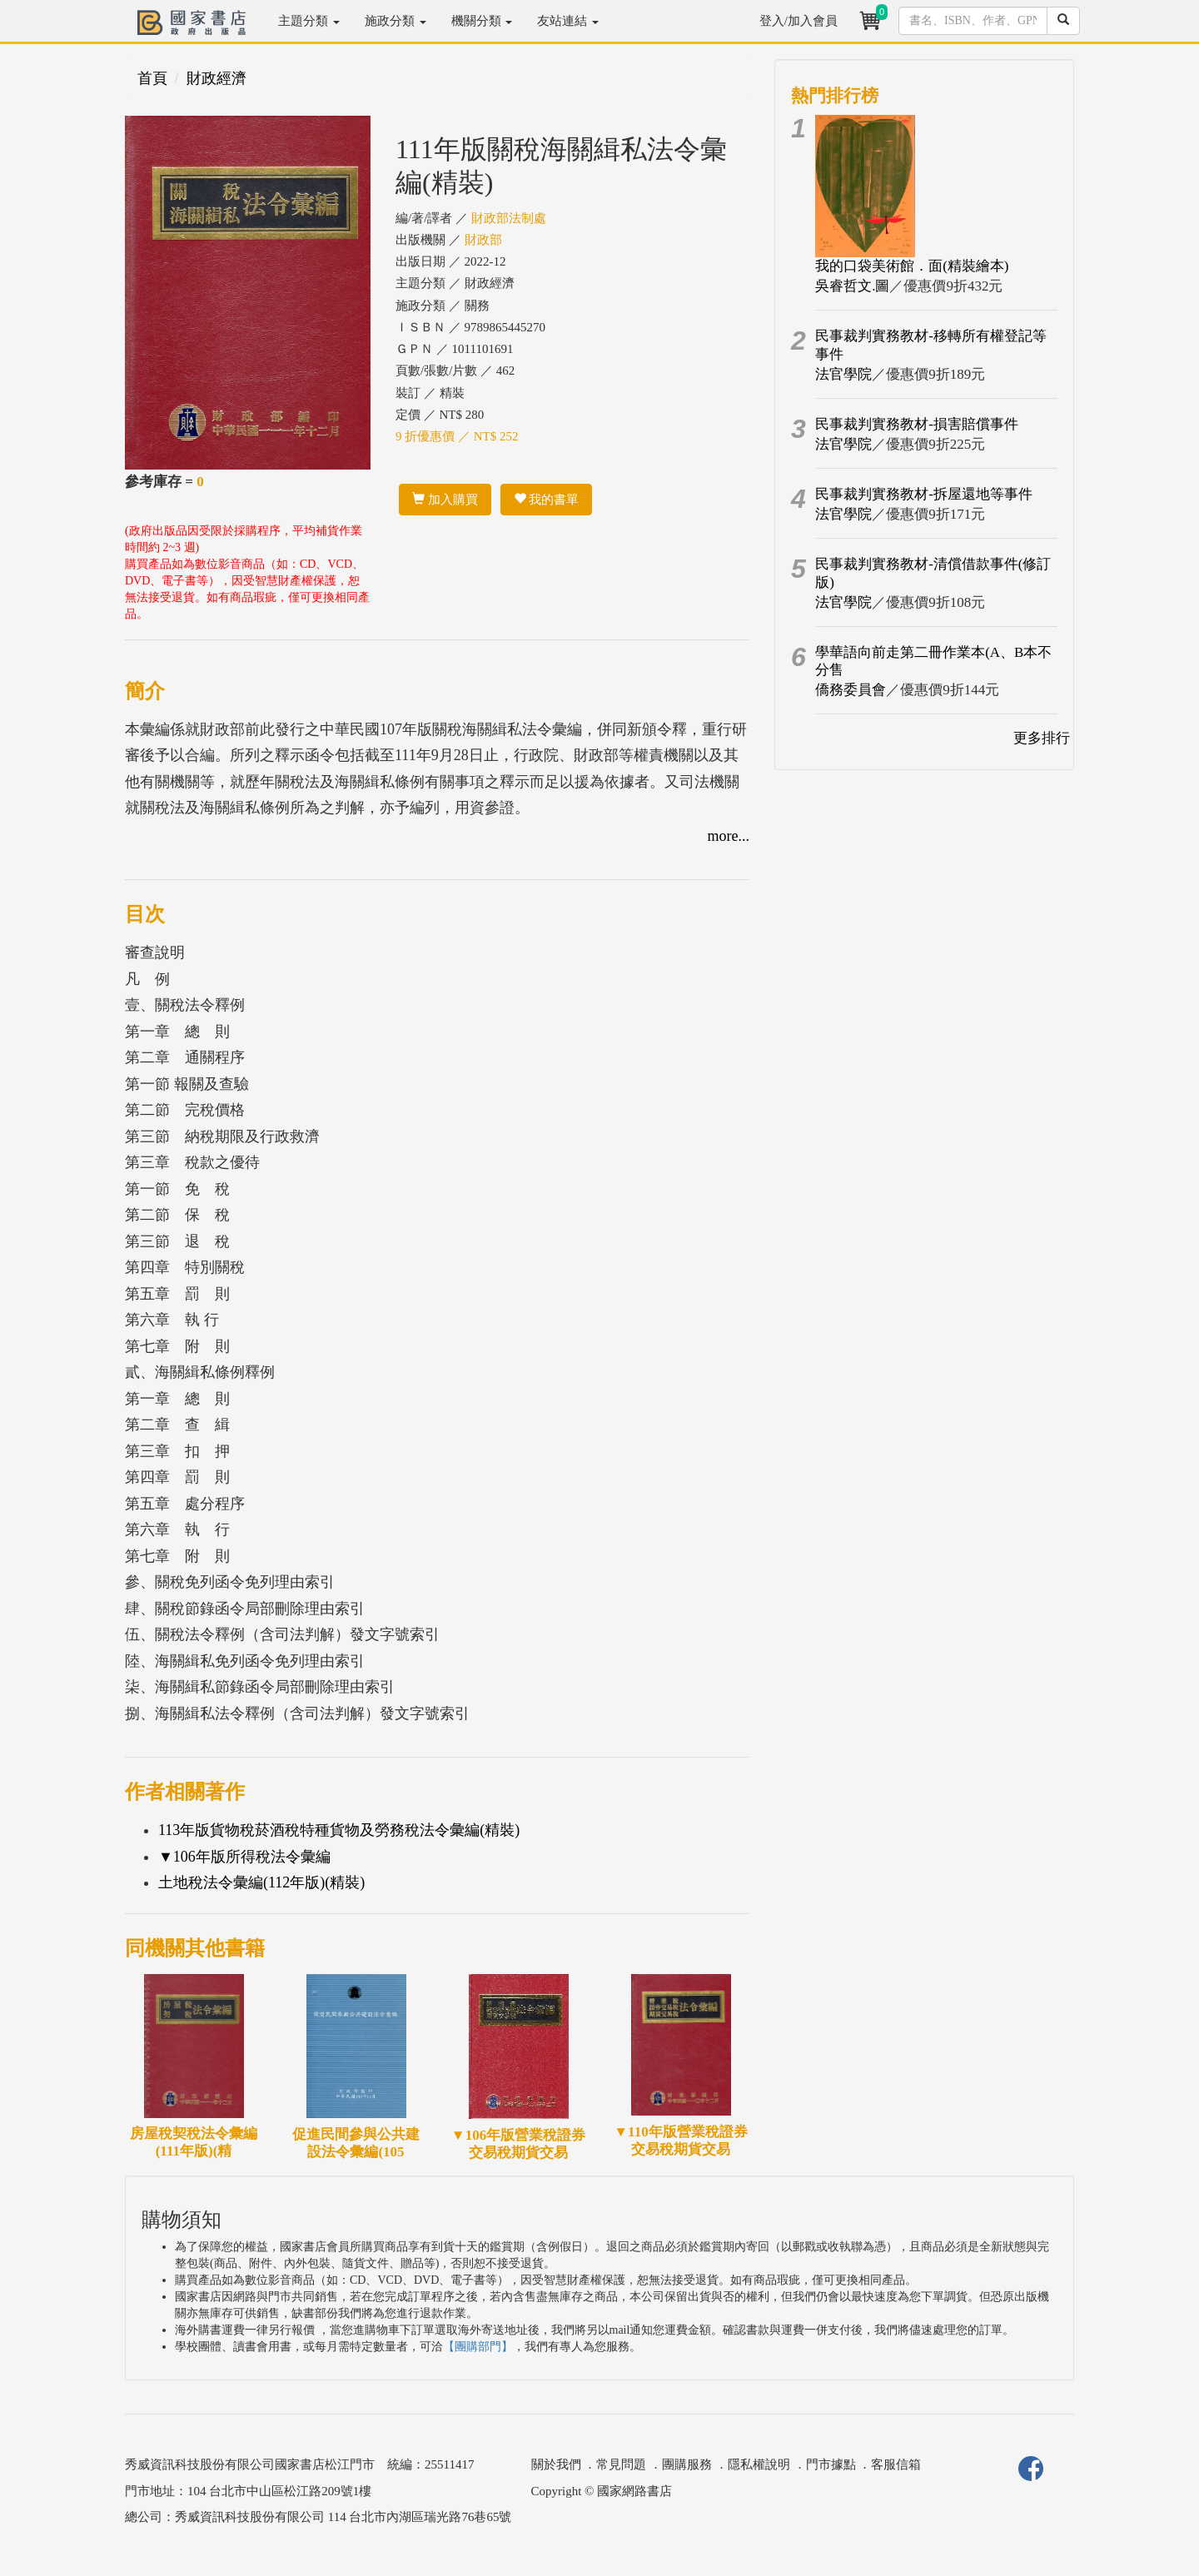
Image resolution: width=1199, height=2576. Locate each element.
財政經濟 (216, 78)
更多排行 (1041, 738)
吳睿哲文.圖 (852, 286)
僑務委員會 (850, 690)
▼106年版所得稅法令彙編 (244, 1856)
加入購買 (445, 499)
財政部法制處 (508, 218)
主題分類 (309, 20)
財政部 (483, 239)
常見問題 (621, 2464)
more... (728, 836)
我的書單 (547, 499)
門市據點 (831, 2464)
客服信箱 (896, 2464)
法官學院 (843, 374)
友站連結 (568, 20)
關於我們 (556, 2464)
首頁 (152, 78)
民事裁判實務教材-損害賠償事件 (916, 424)
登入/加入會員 (798, 20)
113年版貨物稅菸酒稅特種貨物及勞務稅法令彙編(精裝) (339, 1830)
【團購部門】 (478, 2346)
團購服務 (687, 2464)
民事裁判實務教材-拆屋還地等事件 (923, 494)
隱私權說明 (759, 2464)
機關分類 (482, 20)
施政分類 (395, 20)
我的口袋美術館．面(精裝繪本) (911, 266)
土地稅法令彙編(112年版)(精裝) (261, 1882)
